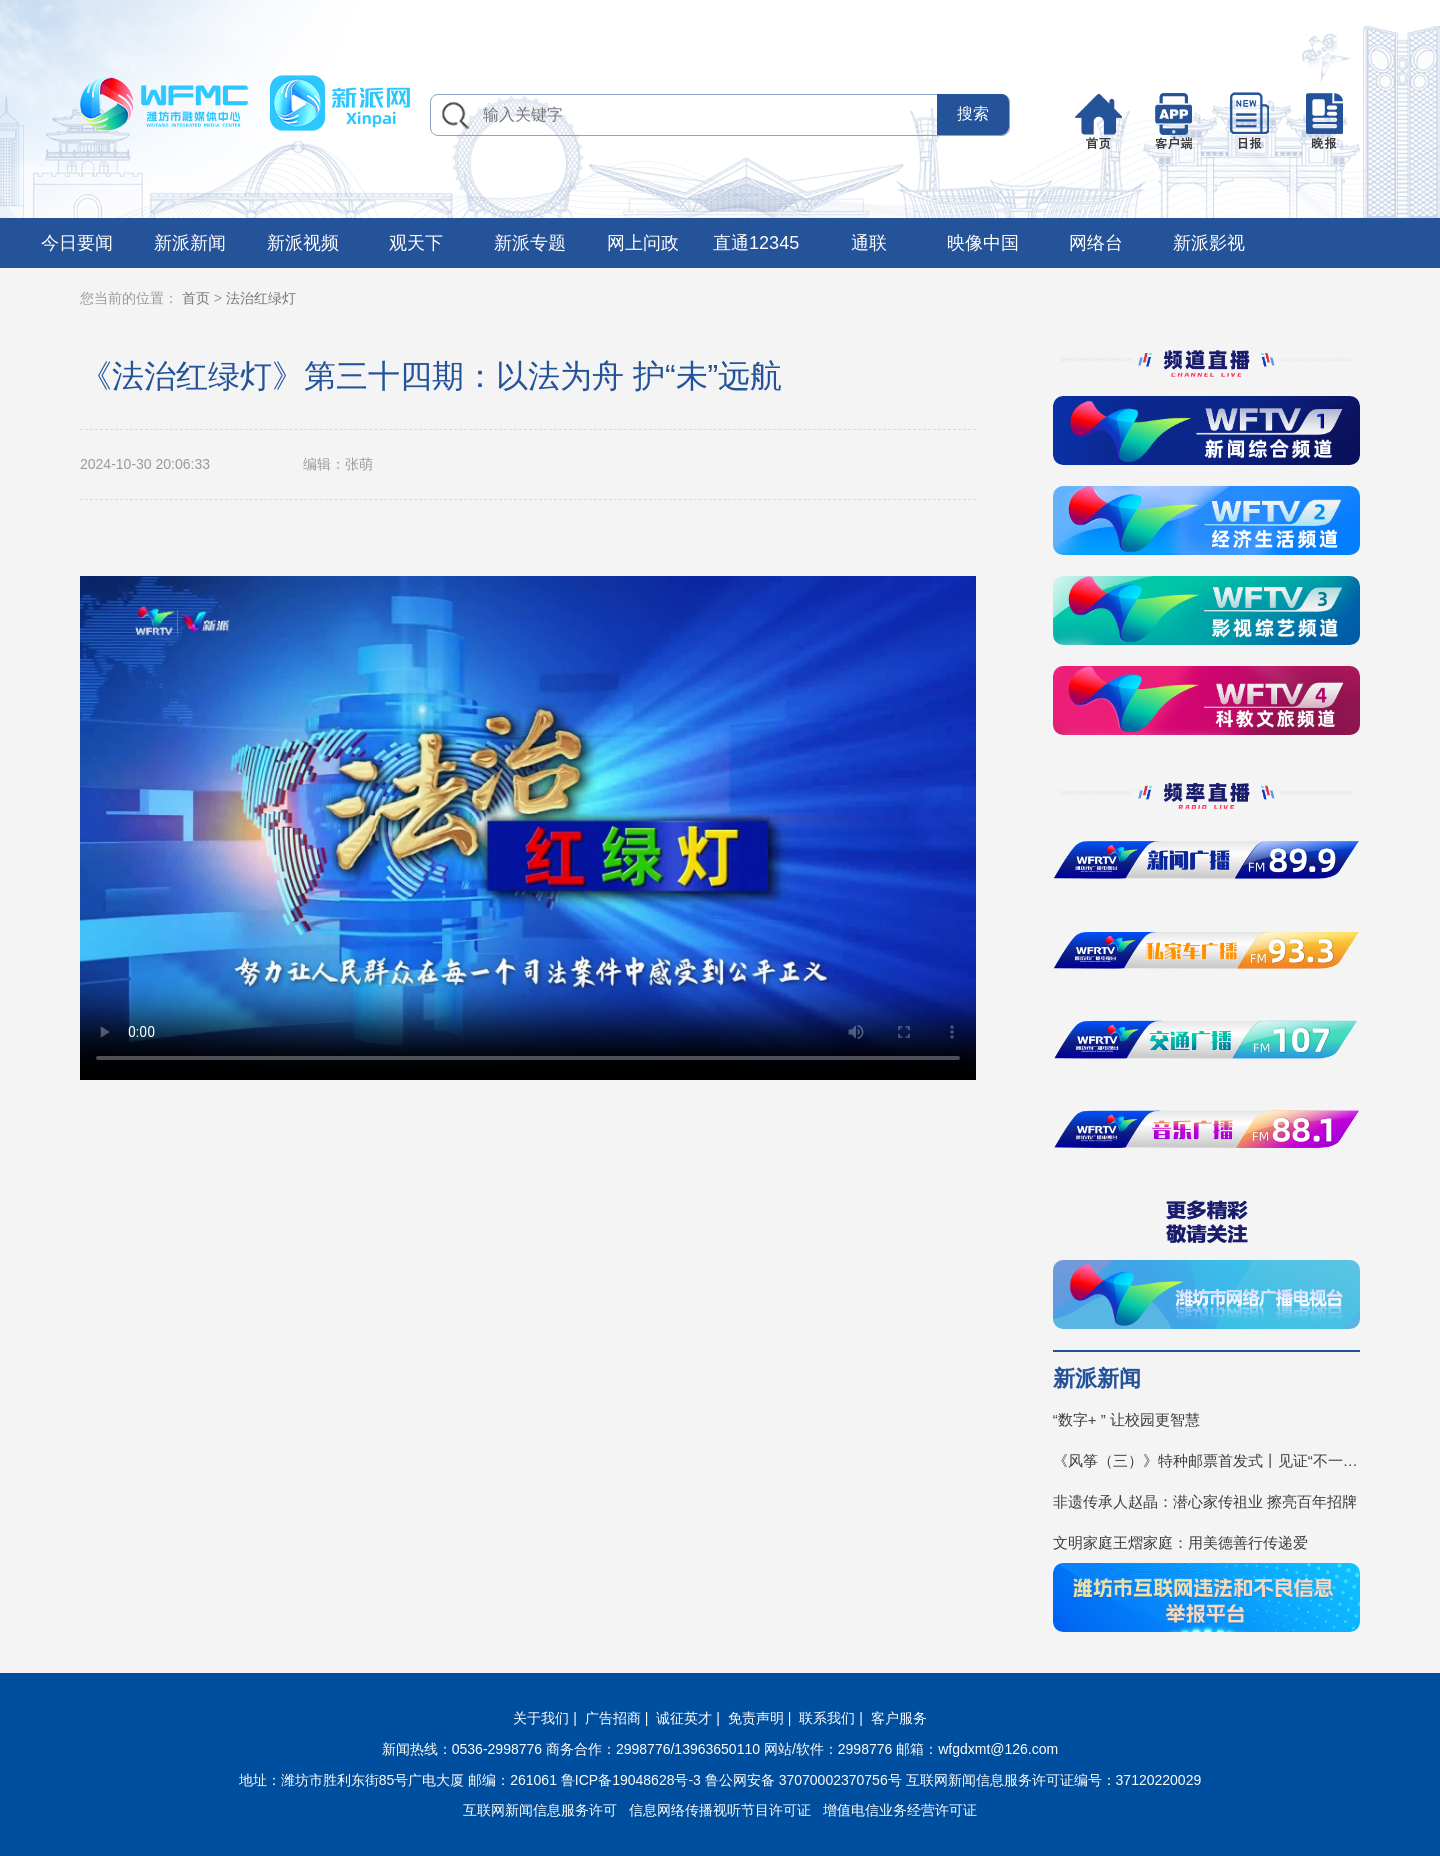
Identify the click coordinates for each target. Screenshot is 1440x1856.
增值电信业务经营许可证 (900, 1810)
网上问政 (643, 243)
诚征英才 (684, 1718)
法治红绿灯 (261, 298)
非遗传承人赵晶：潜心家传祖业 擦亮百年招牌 (1205, 1501)
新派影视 (1209, 243)
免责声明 (756, 1718)
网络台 (1096, 243)
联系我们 (827, 1718)
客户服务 (899, 1718)
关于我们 (541, 1718)
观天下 (416, 243)
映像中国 (983, 243)
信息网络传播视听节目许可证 (720, 1810)
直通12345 (756, 243)
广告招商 (613, 1718)
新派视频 (303, 243)
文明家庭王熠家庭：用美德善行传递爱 (1180, 1542)
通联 (869, 243)
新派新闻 (190, 243)
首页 (196, 298)
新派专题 (530, 243)
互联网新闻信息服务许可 (540, 1810)
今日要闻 (77, 243)
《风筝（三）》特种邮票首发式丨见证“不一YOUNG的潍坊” (1206, 1460)
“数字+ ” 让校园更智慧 (1126, 1419)
